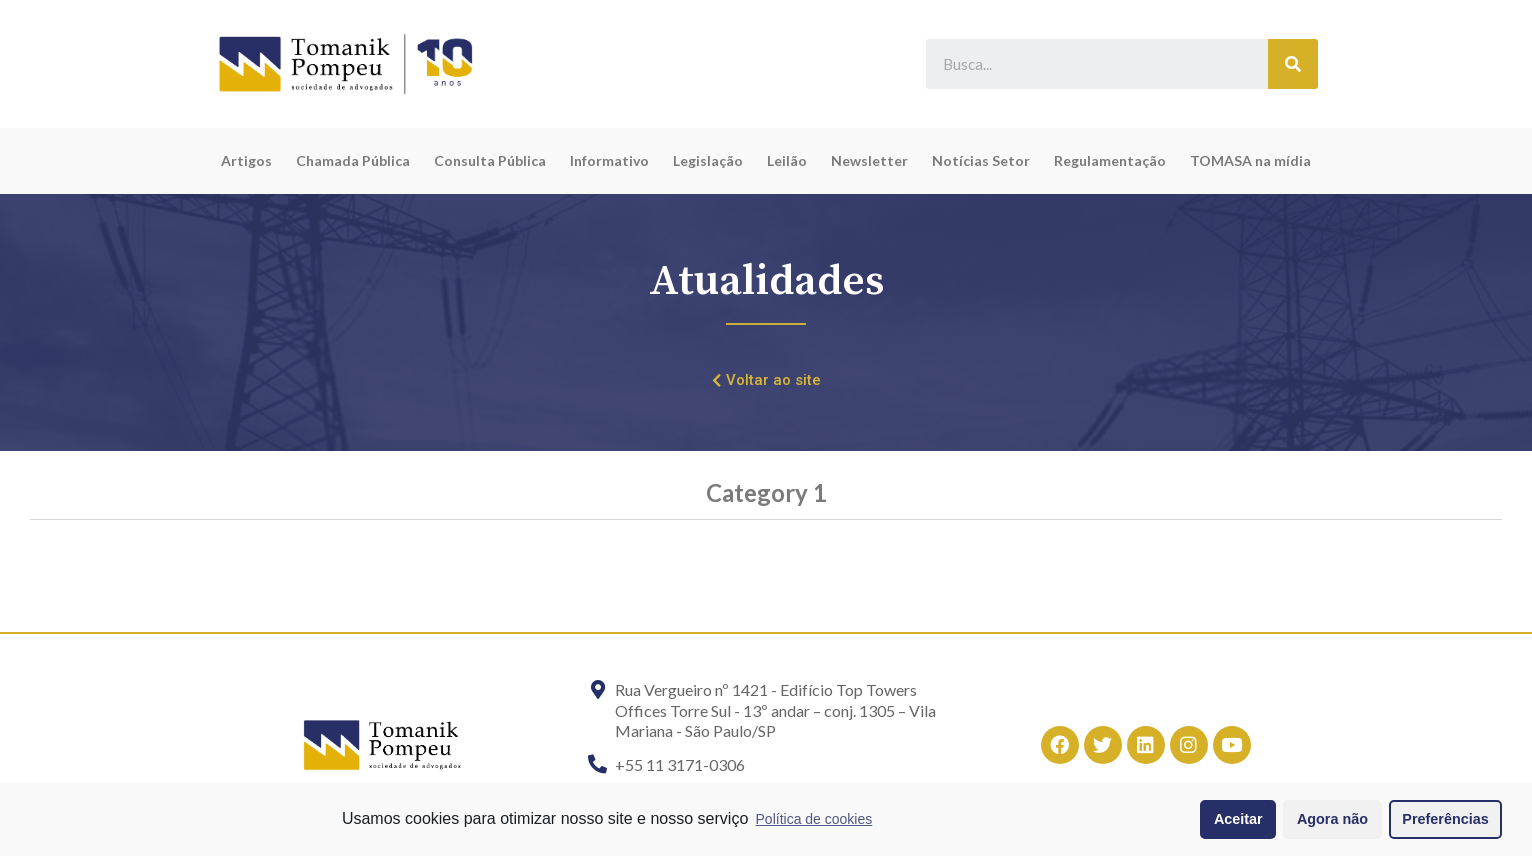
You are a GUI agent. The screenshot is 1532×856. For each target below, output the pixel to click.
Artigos (246, 160)
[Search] (1293, 64)
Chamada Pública (353, 160)
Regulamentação (1110, 160)
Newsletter (869, 160)
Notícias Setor (981, 160)
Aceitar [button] (1238, 819)
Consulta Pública (490, 160)
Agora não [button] (1332, 819)
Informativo (609, 160)
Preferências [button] (1445, 819)
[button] (766, 381)
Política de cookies (814, 819)
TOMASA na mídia (1250, 160)
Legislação (708, 160)
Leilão (787, 160)
